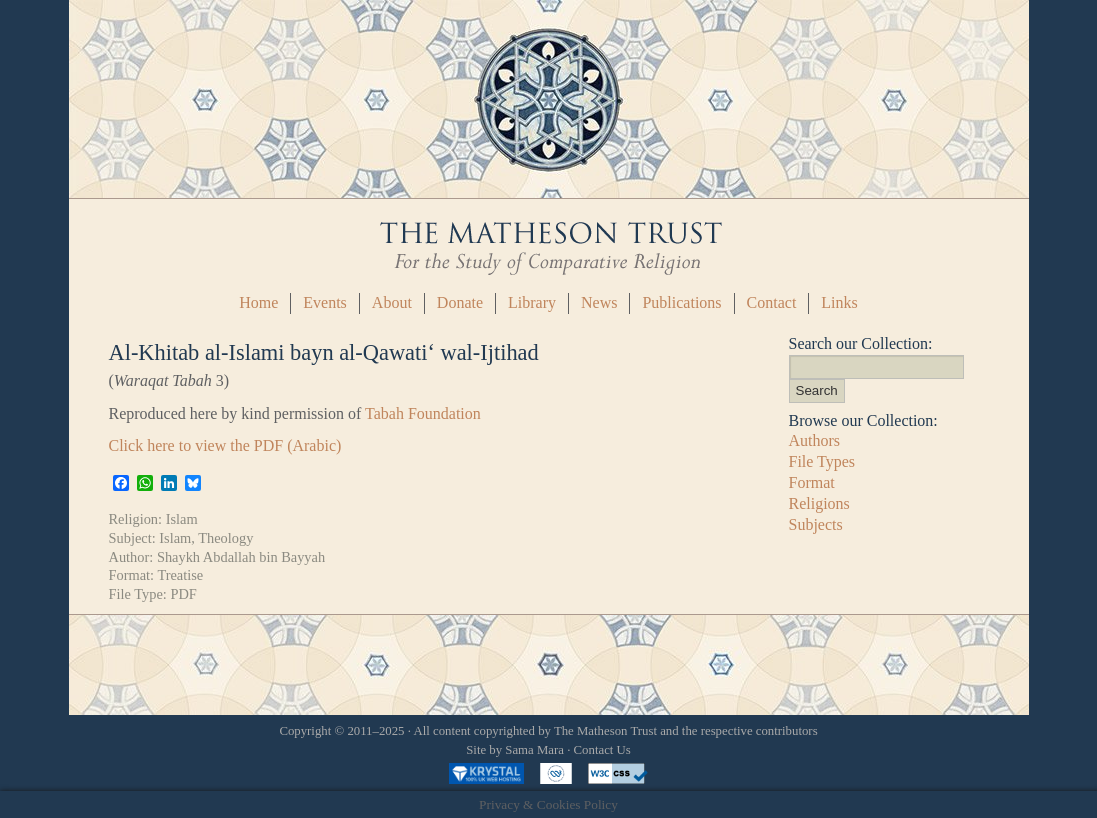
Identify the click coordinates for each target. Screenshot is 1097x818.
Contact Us (602, 750)
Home (258, 302)
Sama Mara (534, 750)
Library (532, 302)
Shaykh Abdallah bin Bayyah (241, 557)
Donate (460, 302)
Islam (182, 519)
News (599, 302)
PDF (183, 594)
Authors (815, 440)
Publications (681, 302)
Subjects (816, 524)
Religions (819, 503)
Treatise (180, 575)
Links (839, 302)
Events (325, 302)
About (392, 302)
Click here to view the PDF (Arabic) (225, 445)
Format (812, 482)
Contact (772, 302)
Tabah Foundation (423, 413)
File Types (822, 461)
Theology (225, 538)
